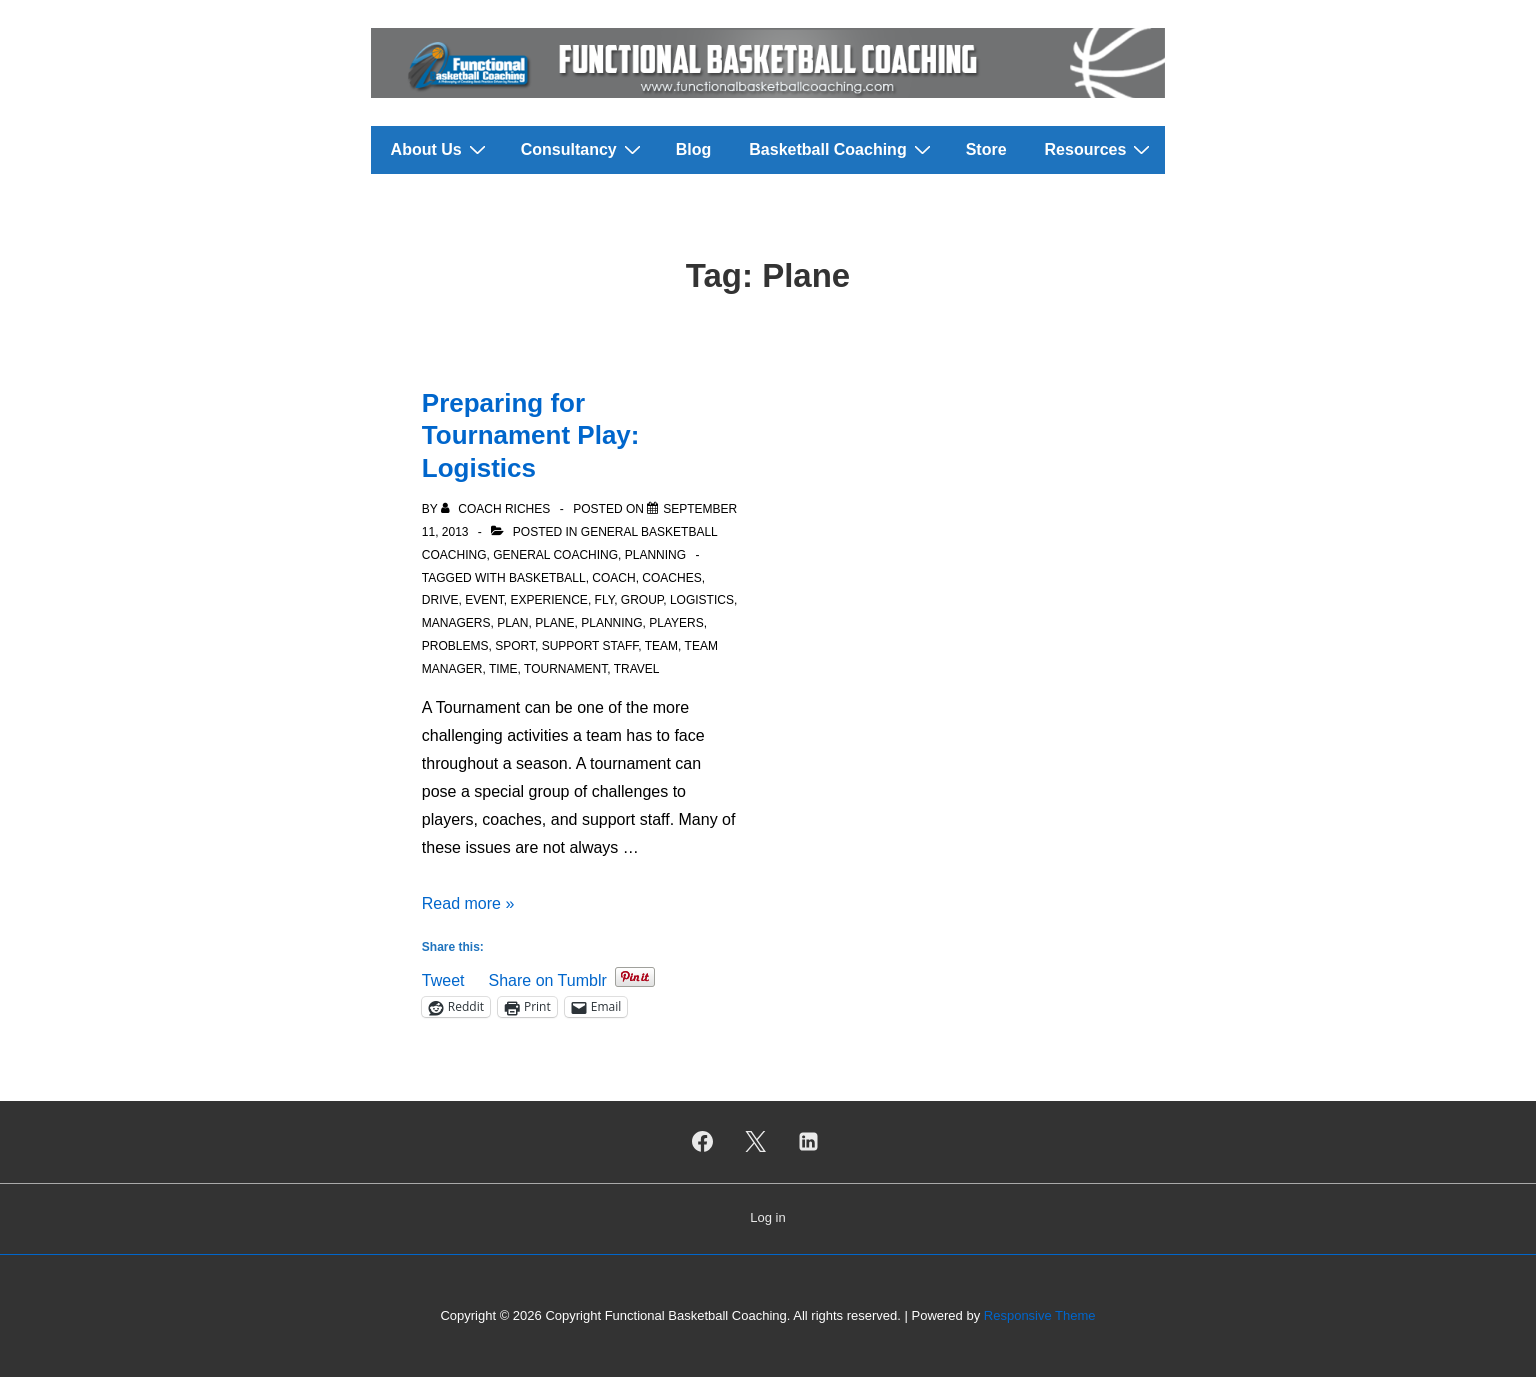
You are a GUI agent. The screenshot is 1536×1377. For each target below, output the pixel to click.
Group (642, 600)
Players (676, 623)
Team (661, 646)
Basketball (547, 578)
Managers (456, 623)
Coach (613, 578)
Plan (512, 623)
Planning (655, 555)
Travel (637, 669)
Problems (455, 646)
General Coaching (555, 555)
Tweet (443, 978)
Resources (1100, 149)
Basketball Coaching (842, 149)
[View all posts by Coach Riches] (497, 509)
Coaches (671, 578)
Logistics (702, 600)
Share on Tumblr (547, 978)
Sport (515, 646)
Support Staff (590, 646)
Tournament (565, 669)
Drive (440, 600)
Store (986, 149)
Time (503, 669)
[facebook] (703, 1142)
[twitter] (756, 1142)
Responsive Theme (1040, 1315)
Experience (549, 600)
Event (484, 600)
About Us (441, 149)
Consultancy (583, 149)
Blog (694, 149)
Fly (605, 600)
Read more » (468, 903)
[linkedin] (808, 1142)
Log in (767, 1217)
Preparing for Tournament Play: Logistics (531, 435)
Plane (554, 623)
